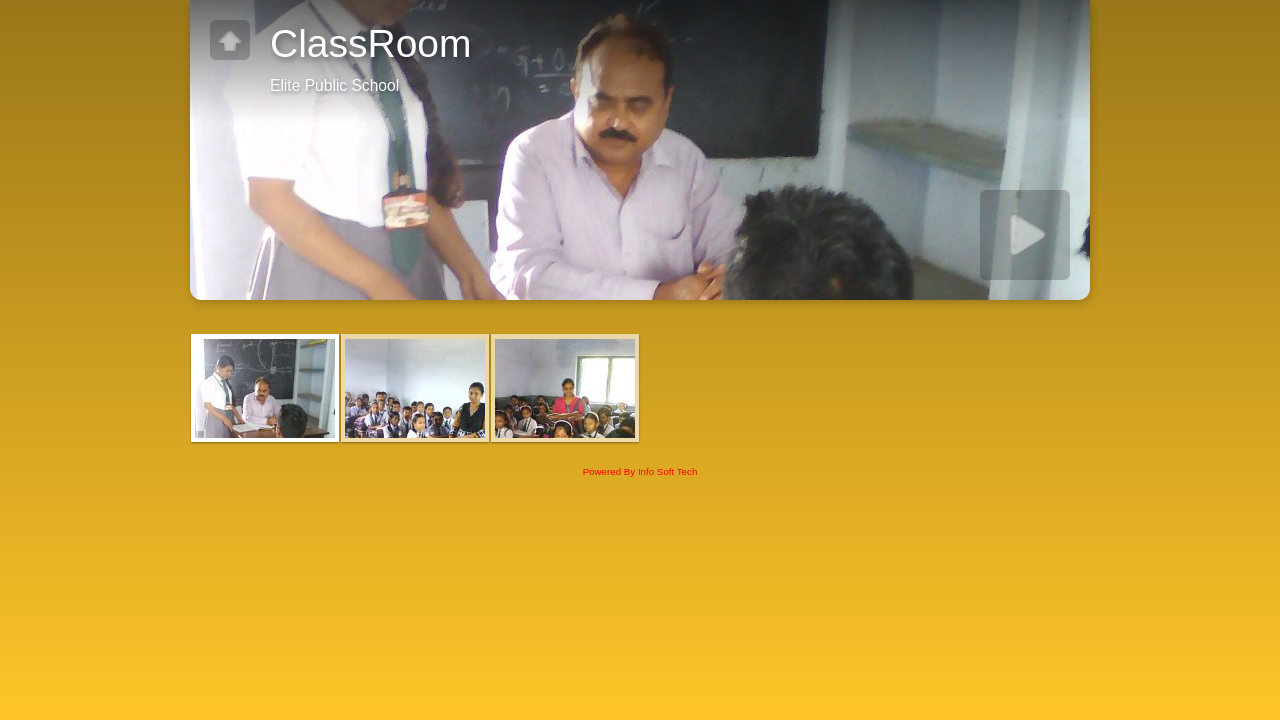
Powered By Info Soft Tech (640, 471)
